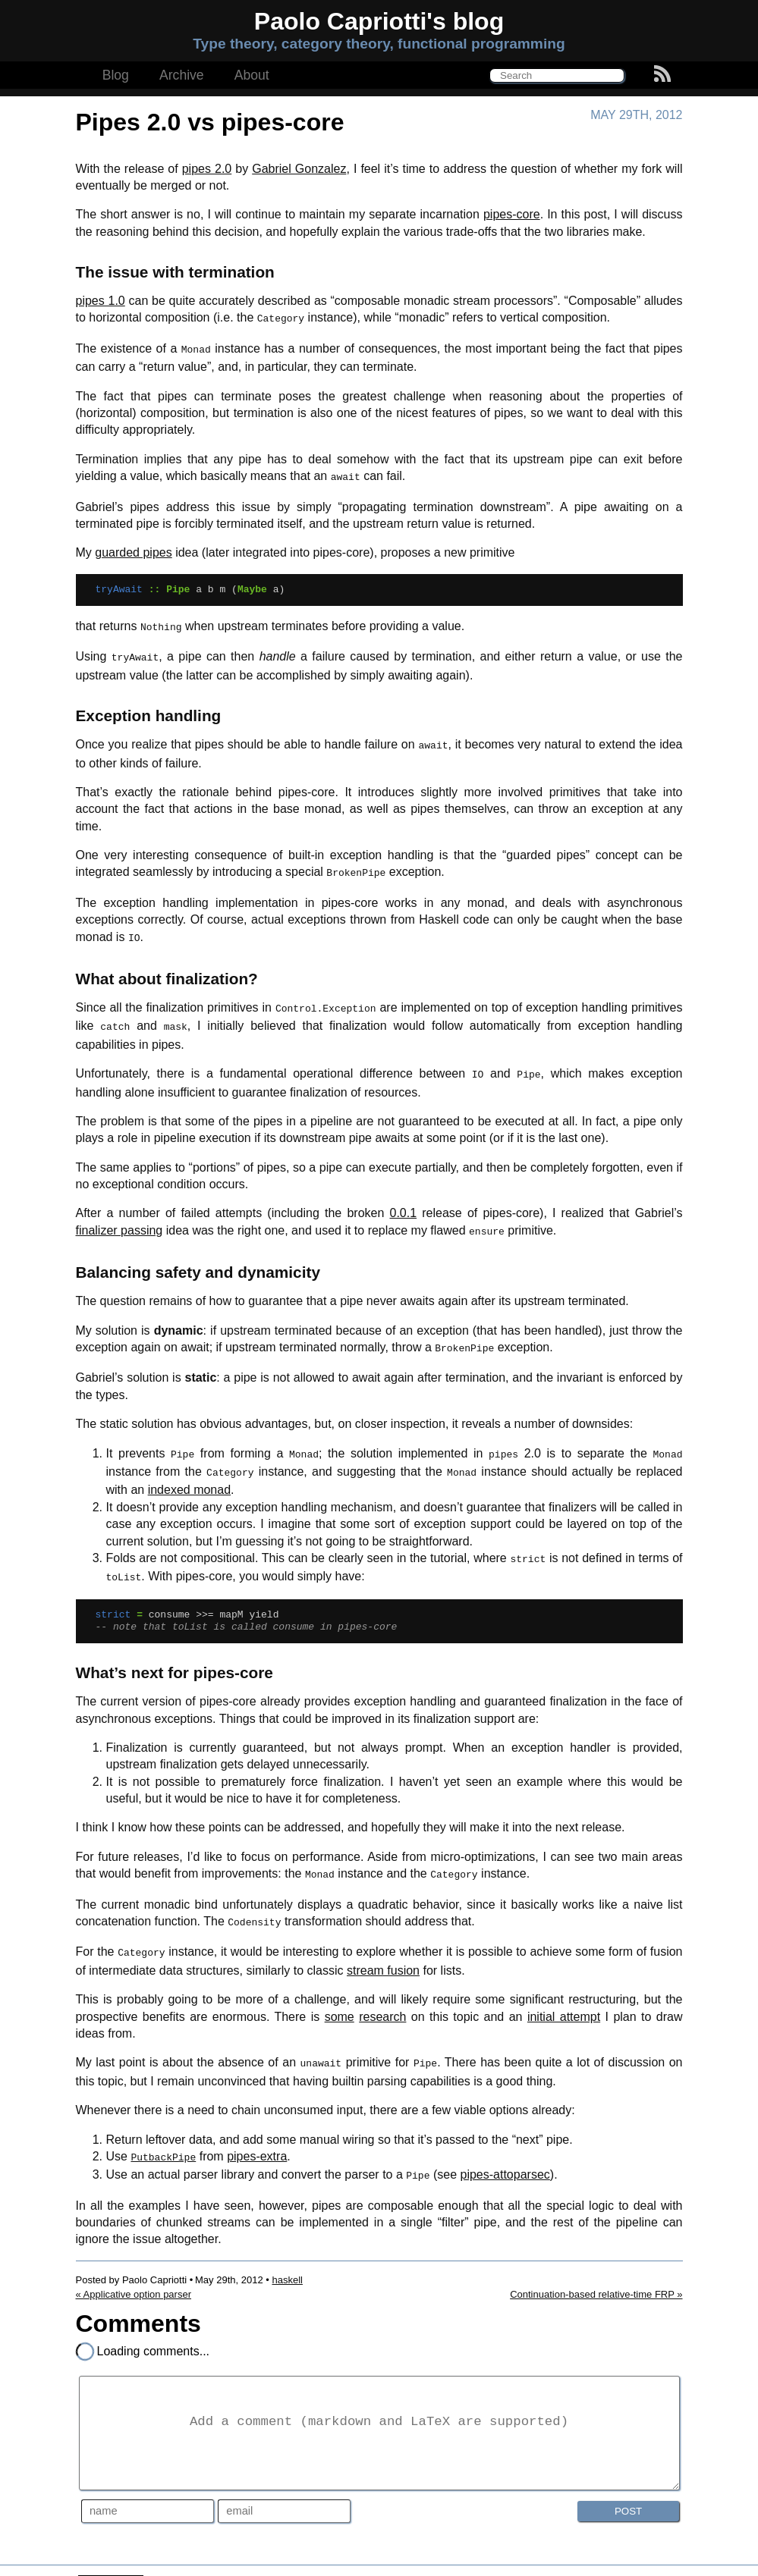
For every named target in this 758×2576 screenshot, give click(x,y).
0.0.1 (403, 1196)
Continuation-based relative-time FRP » (596, 2259)
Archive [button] (181, 75)
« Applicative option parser (133, 2259)
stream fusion (383, 1940)
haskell (287, 2245)
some (339, 1986)
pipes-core (511, 214)
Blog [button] (115, 75)
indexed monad (189, 1467)
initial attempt (563, 1986)
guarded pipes (133, 547)
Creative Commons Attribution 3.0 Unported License (407, 2553)
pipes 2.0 (207, 168)
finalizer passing (119, 1213)
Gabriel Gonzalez (299, 168)
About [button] (251, 75)
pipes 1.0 (100, 300)
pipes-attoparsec (504, 2141)
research (382, 1986)
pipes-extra (257, 2124)
